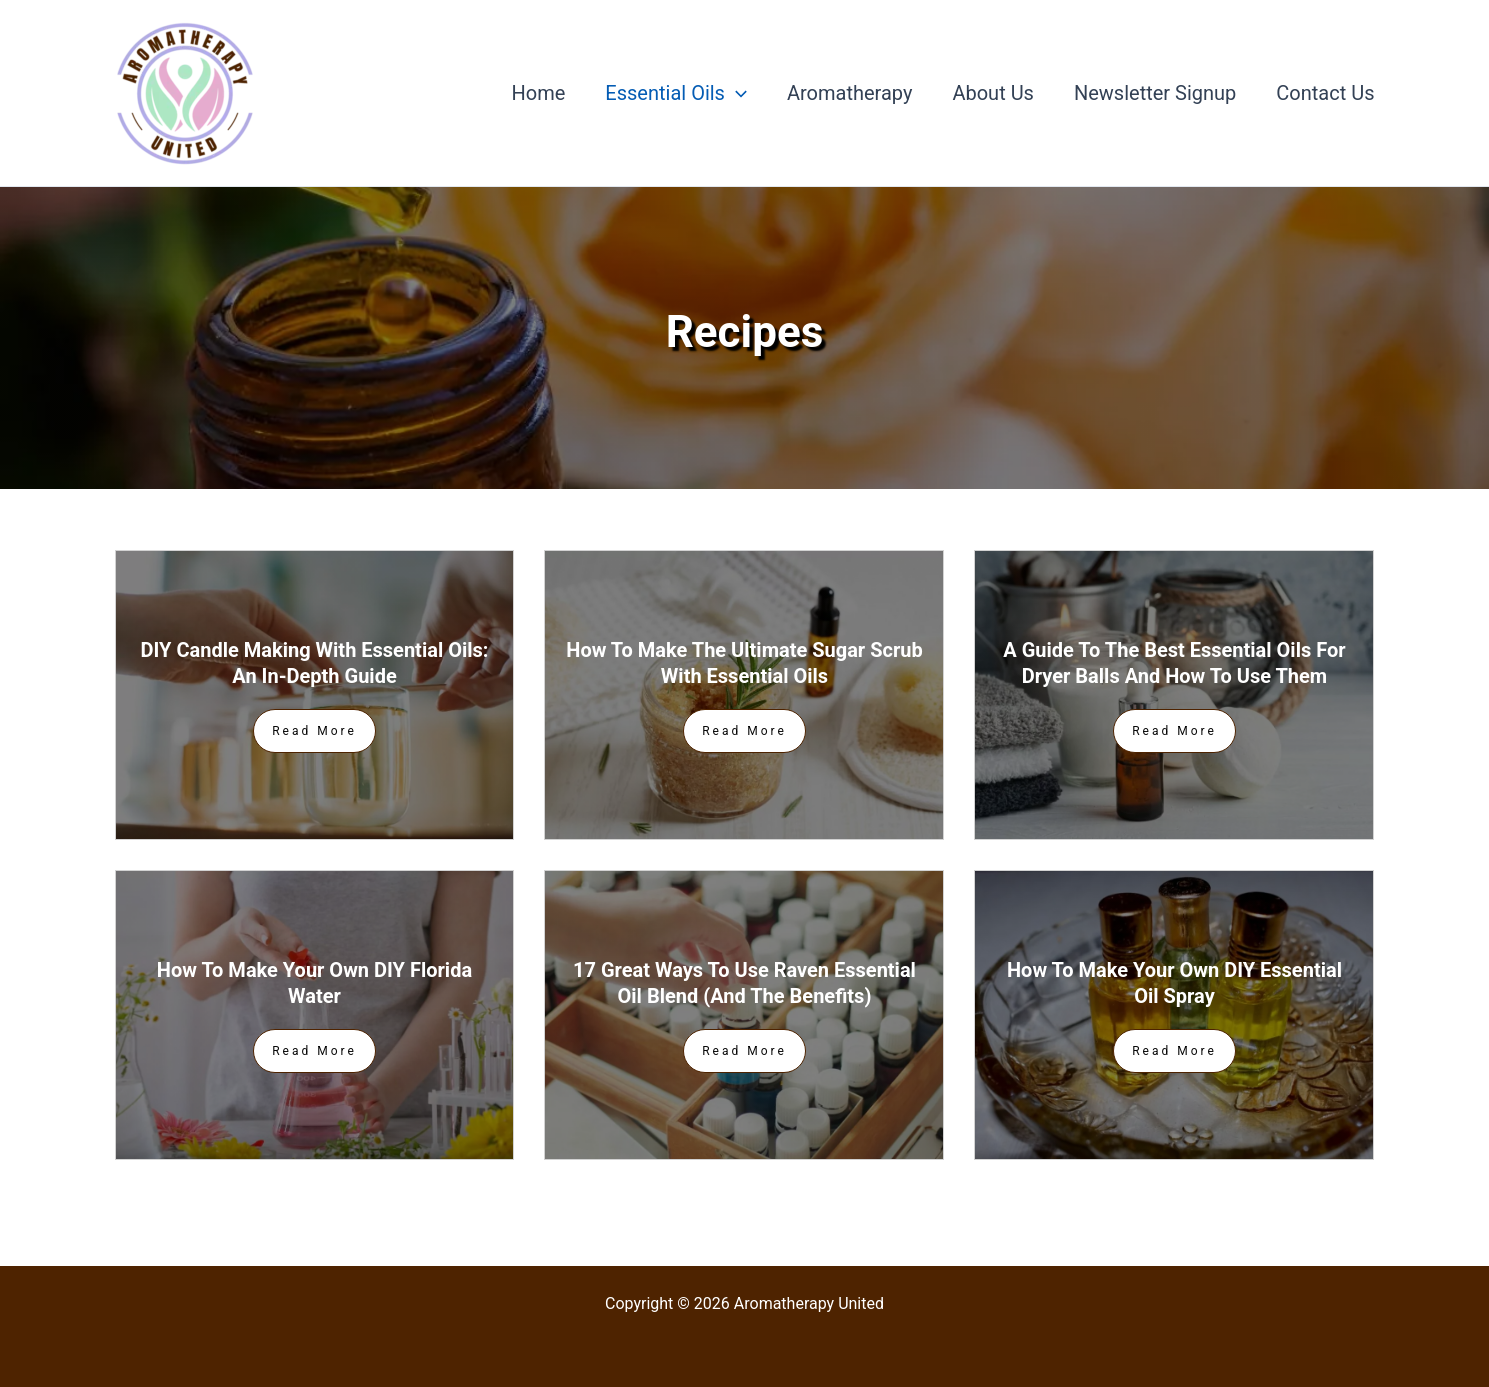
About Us (993, 93)
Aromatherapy (849, 93)
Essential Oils (676, 93)
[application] (736, 93)
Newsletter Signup (1155, 93)
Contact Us (1325, 93)
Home (539, 93)
